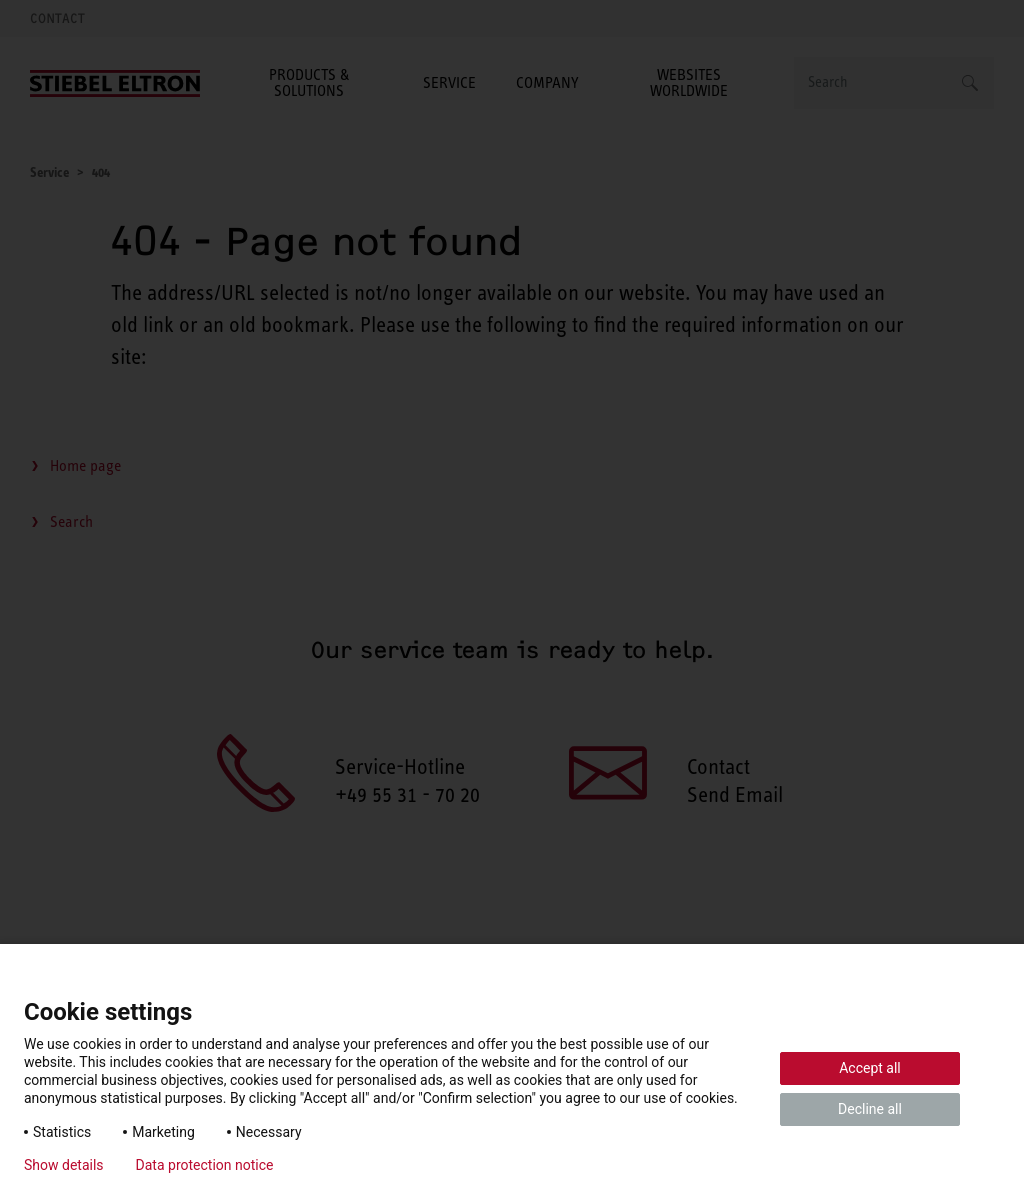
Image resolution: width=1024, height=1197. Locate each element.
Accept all (870, 1068)
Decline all (870, 1109)
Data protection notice (205, 1165)
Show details (64, 1165)
